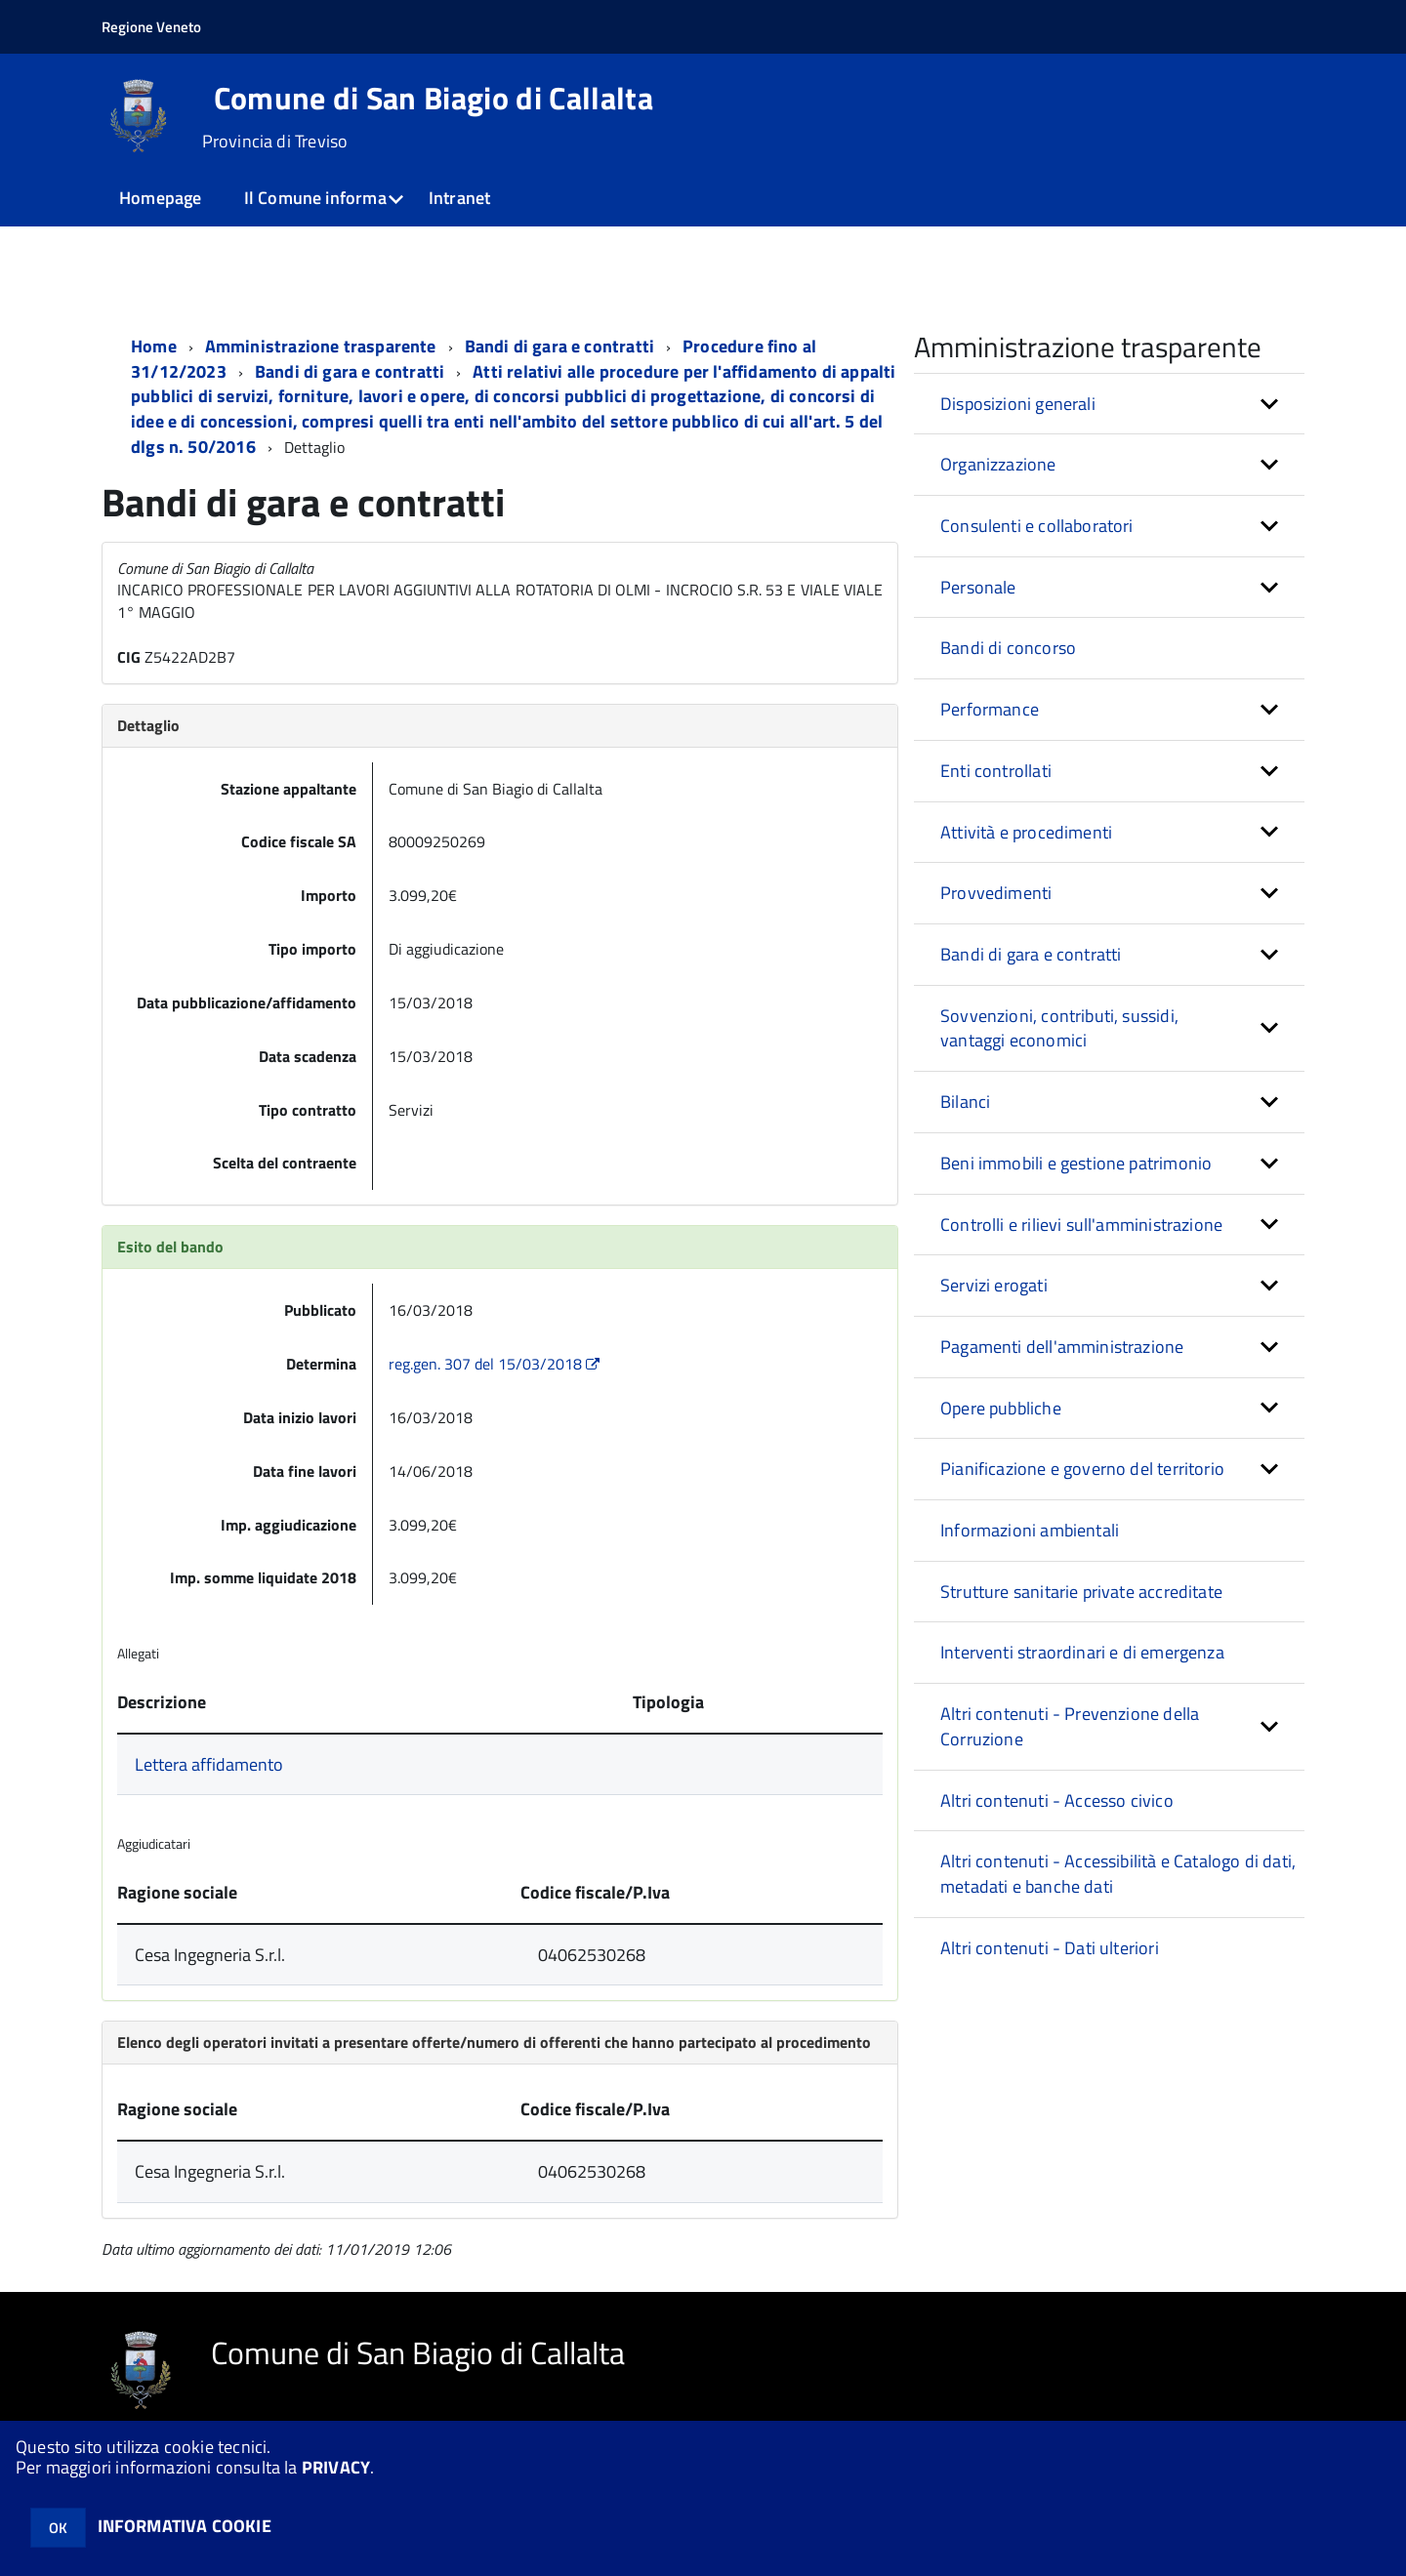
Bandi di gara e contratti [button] (1031, 954)
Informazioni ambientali (1029, 1530)
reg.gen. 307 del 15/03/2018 (496, 1363)
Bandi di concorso (1008, 647)
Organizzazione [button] (998, 464)
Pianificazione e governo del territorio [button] (1082, 1468)
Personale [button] (978, 587)
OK (58, 2527)
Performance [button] (989, 709)
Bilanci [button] (965, 1101)
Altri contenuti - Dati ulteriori (1049, 1948)
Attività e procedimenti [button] (1026, 832)
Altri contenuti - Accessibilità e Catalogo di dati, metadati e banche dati (1118, 1874)
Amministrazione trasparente (320, 346)
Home (154, 346)
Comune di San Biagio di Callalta (433, 97)
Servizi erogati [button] (994, 1285)
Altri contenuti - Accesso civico (1057, 1800)
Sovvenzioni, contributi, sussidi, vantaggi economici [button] (1059, 1028)
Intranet (459, 197)
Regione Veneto (151, 27)
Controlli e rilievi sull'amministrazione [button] (1081, 1224)
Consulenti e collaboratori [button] (1037, 525)
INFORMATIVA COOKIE (184, 2526)
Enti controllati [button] (996, 770)
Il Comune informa (315, 197)
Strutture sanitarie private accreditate (1081, 1591)
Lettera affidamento (209, 1764)
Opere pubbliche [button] (1000, 1408)
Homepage (160, 197)
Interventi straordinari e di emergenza (1082, 1652)
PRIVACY (336, 2467)
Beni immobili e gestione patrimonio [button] (1076, 1163)
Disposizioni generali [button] (1018, 403)
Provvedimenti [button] (996, 892)
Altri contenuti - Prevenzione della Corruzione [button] (1069, 1726)
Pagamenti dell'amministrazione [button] (1061, 1346)
